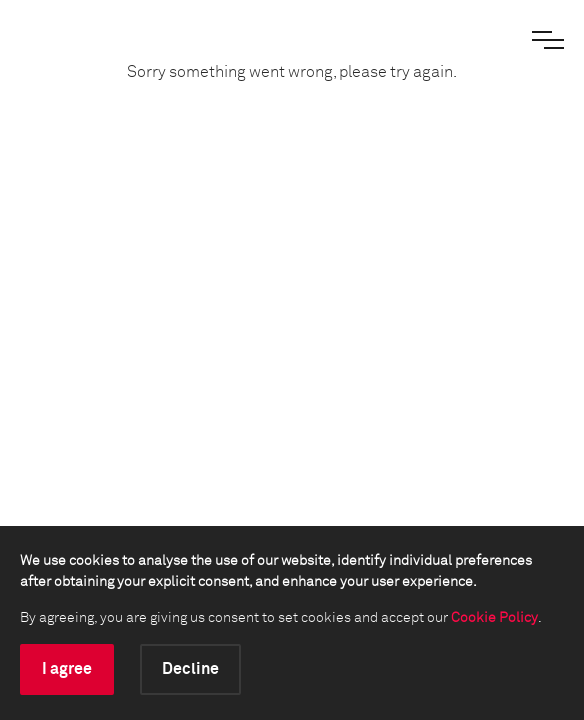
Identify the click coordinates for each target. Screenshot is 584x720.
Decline (190, 669)
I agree (67, 669)
